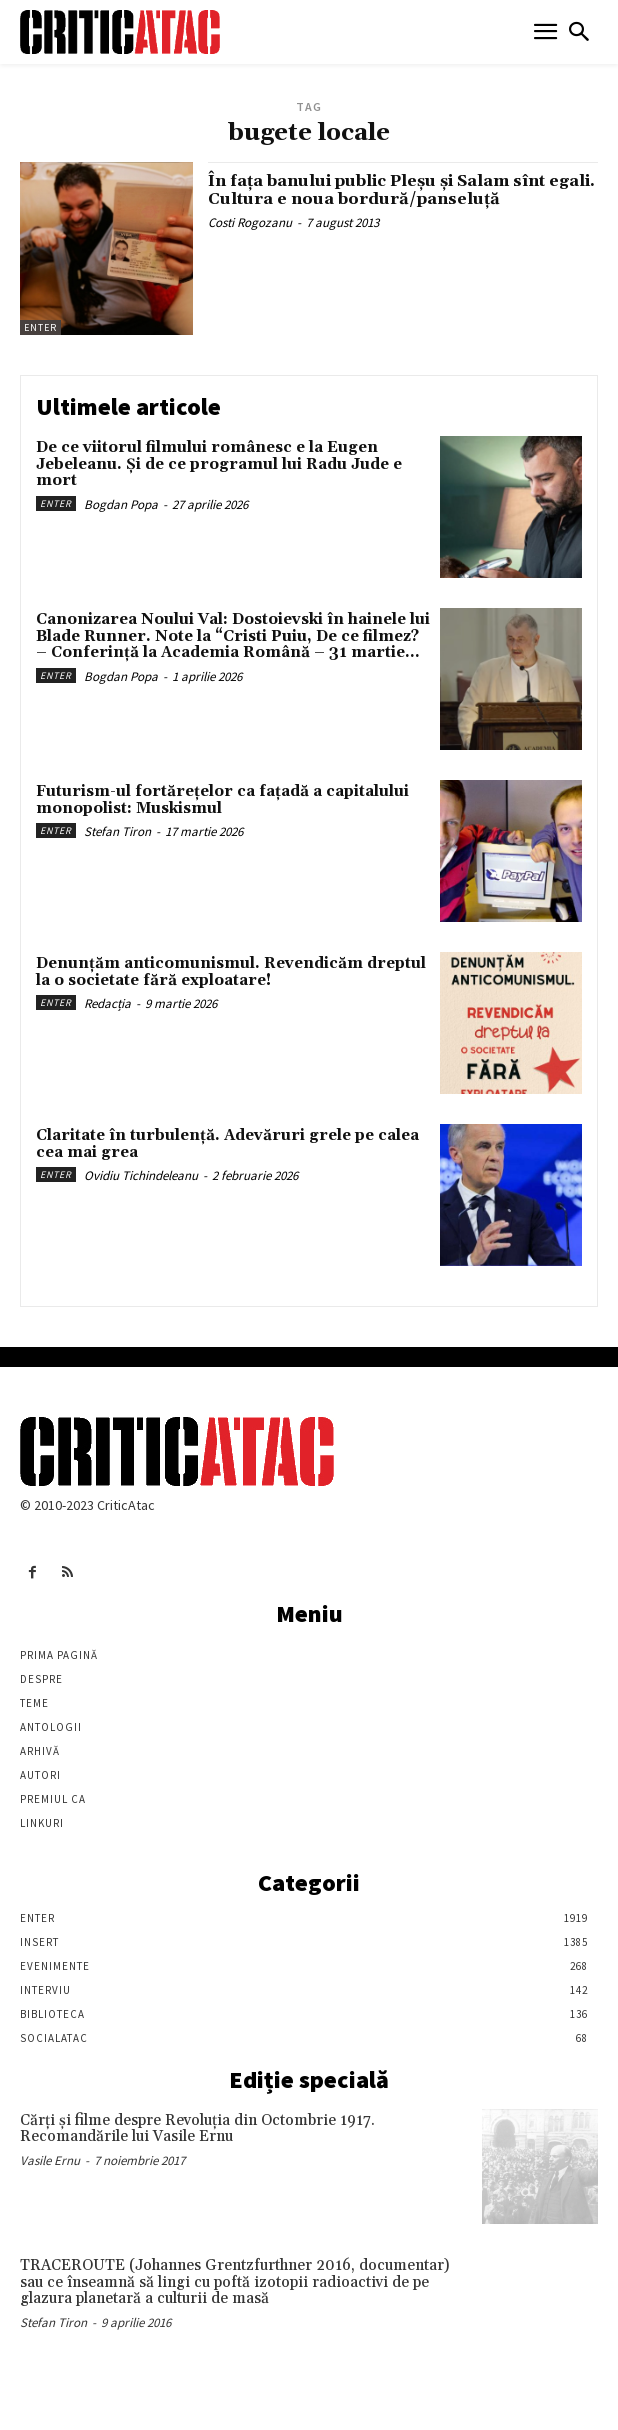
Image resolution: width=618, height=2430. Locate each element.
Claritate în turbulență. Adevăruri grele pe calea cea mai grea (227, 1144)
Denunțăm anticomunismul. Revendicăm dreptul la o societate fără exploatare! (231, 972)
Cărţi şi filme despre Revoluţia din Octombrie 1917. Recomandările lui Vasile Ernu (197, 2129)
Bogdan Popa (121, 504)
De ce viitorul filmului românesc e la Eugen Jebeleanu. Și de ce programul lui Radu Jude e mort (219, 464)
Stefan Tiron (117, 831)
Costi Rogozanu (250, 222)
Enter (40, 327)
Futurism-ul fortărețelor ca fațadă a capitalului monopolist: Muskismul (222, 800)
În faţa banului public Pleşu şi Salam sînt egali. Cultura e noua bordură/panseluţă (401, 190)
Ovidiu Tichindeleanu (141, 1175)
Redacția (107, 1003)
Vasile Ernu (50, 2160)
